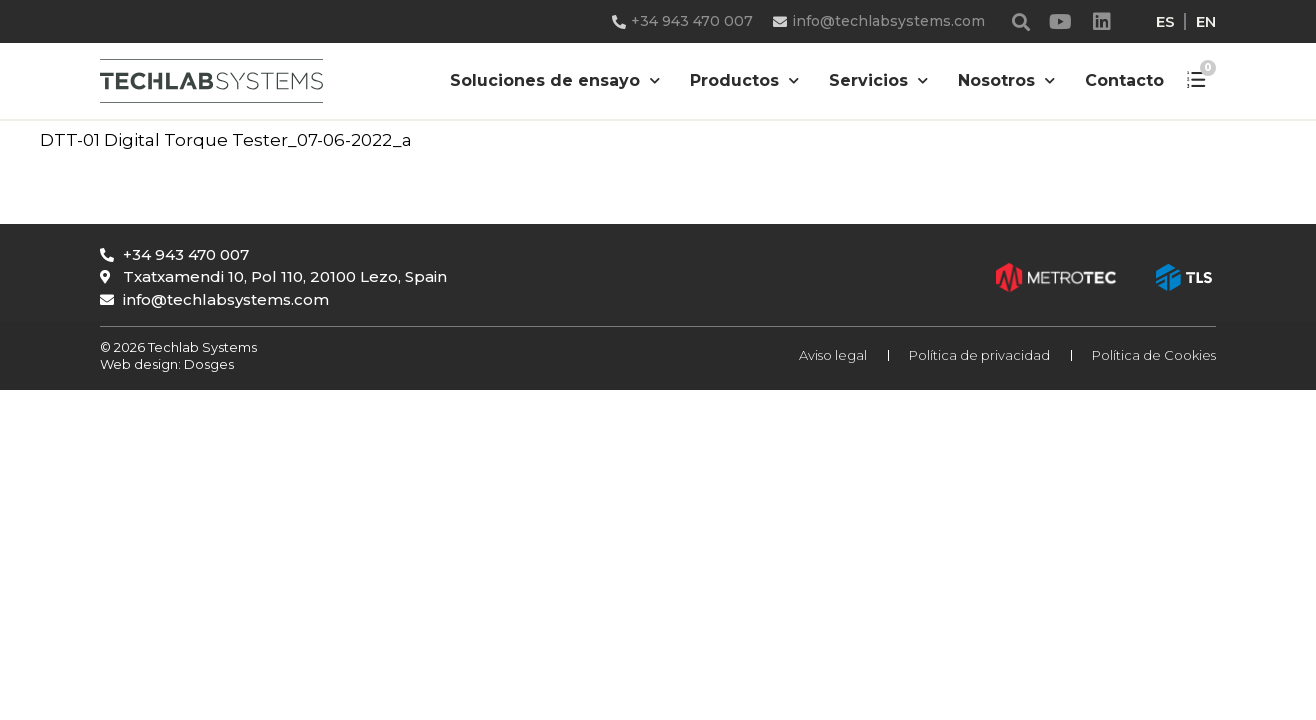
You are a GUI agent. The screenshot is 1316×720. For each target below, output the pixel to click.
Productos (744, 80)
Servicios (878, 80)
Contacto (1124, 80)
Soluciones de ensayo (555, 80)
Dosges (207, 364)
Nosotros (1006, 80)
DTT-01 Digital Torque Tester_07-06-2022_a (226, 140)
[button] (1021, 21)
